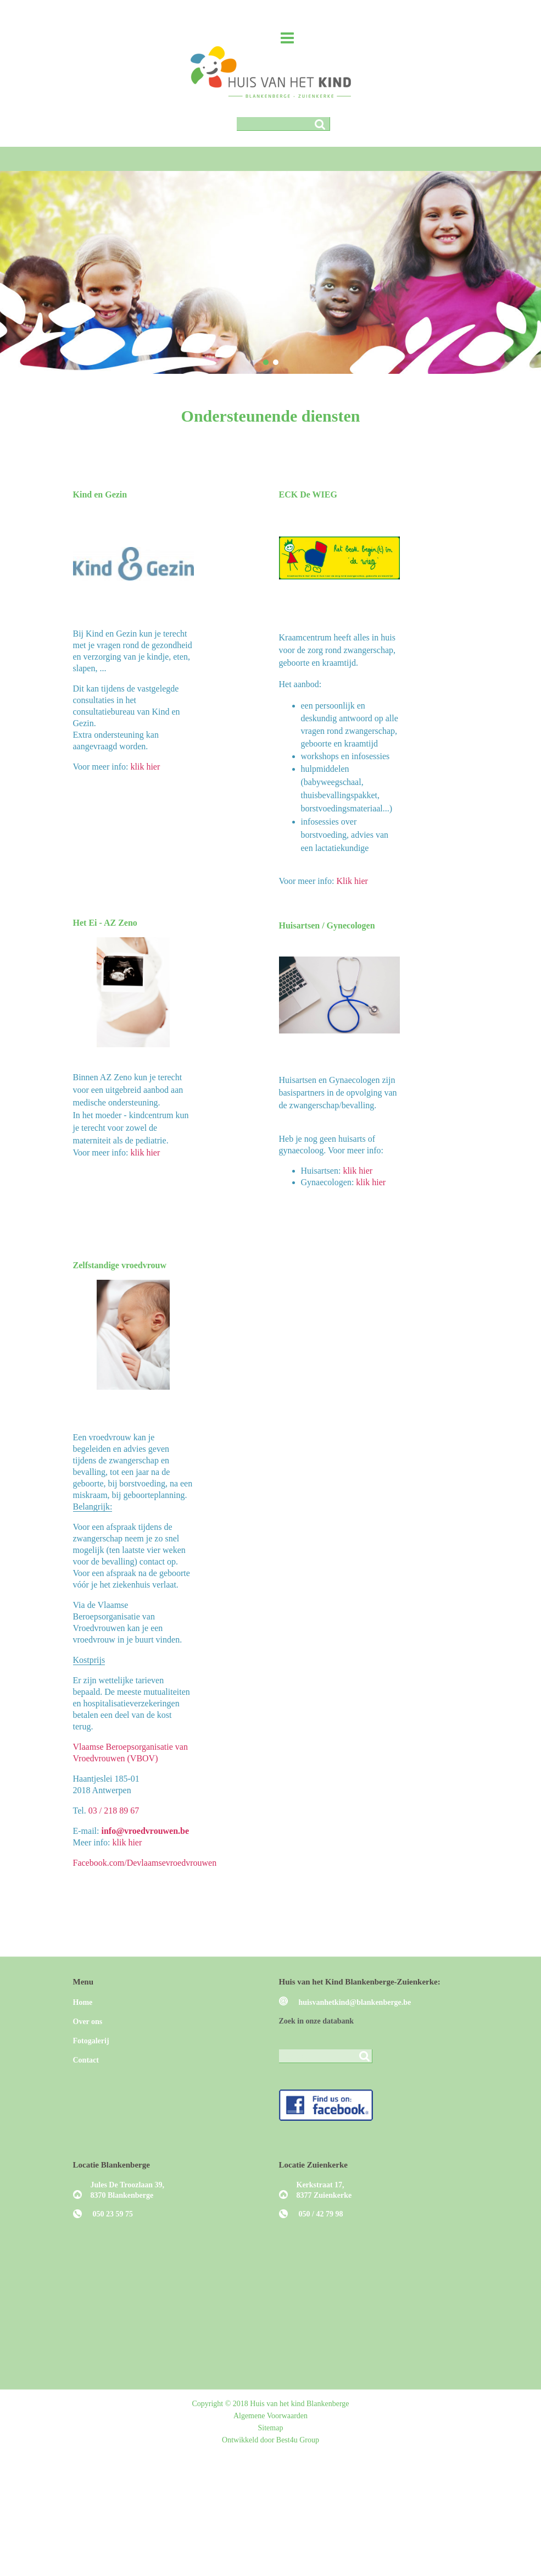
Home (83, 2002)
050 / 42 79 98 (321, 2214)
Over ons (88, 2021)
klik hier (145, 766)
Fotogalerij (91, 2041)
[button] (266, 362)
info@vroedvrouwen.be (145, 1831)
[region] (270, 272)
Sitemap (270, 2428)
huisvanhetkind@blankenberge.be (355, 2002)
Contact (86, 2060)
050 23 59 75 (113, 2214)
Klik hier (352, 881)
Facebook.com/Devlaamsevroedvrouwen (145, 1862)
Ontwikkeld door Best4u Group (270, 2440)
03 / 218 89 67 (113, 1810)
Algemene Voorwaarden (270, 2416)
